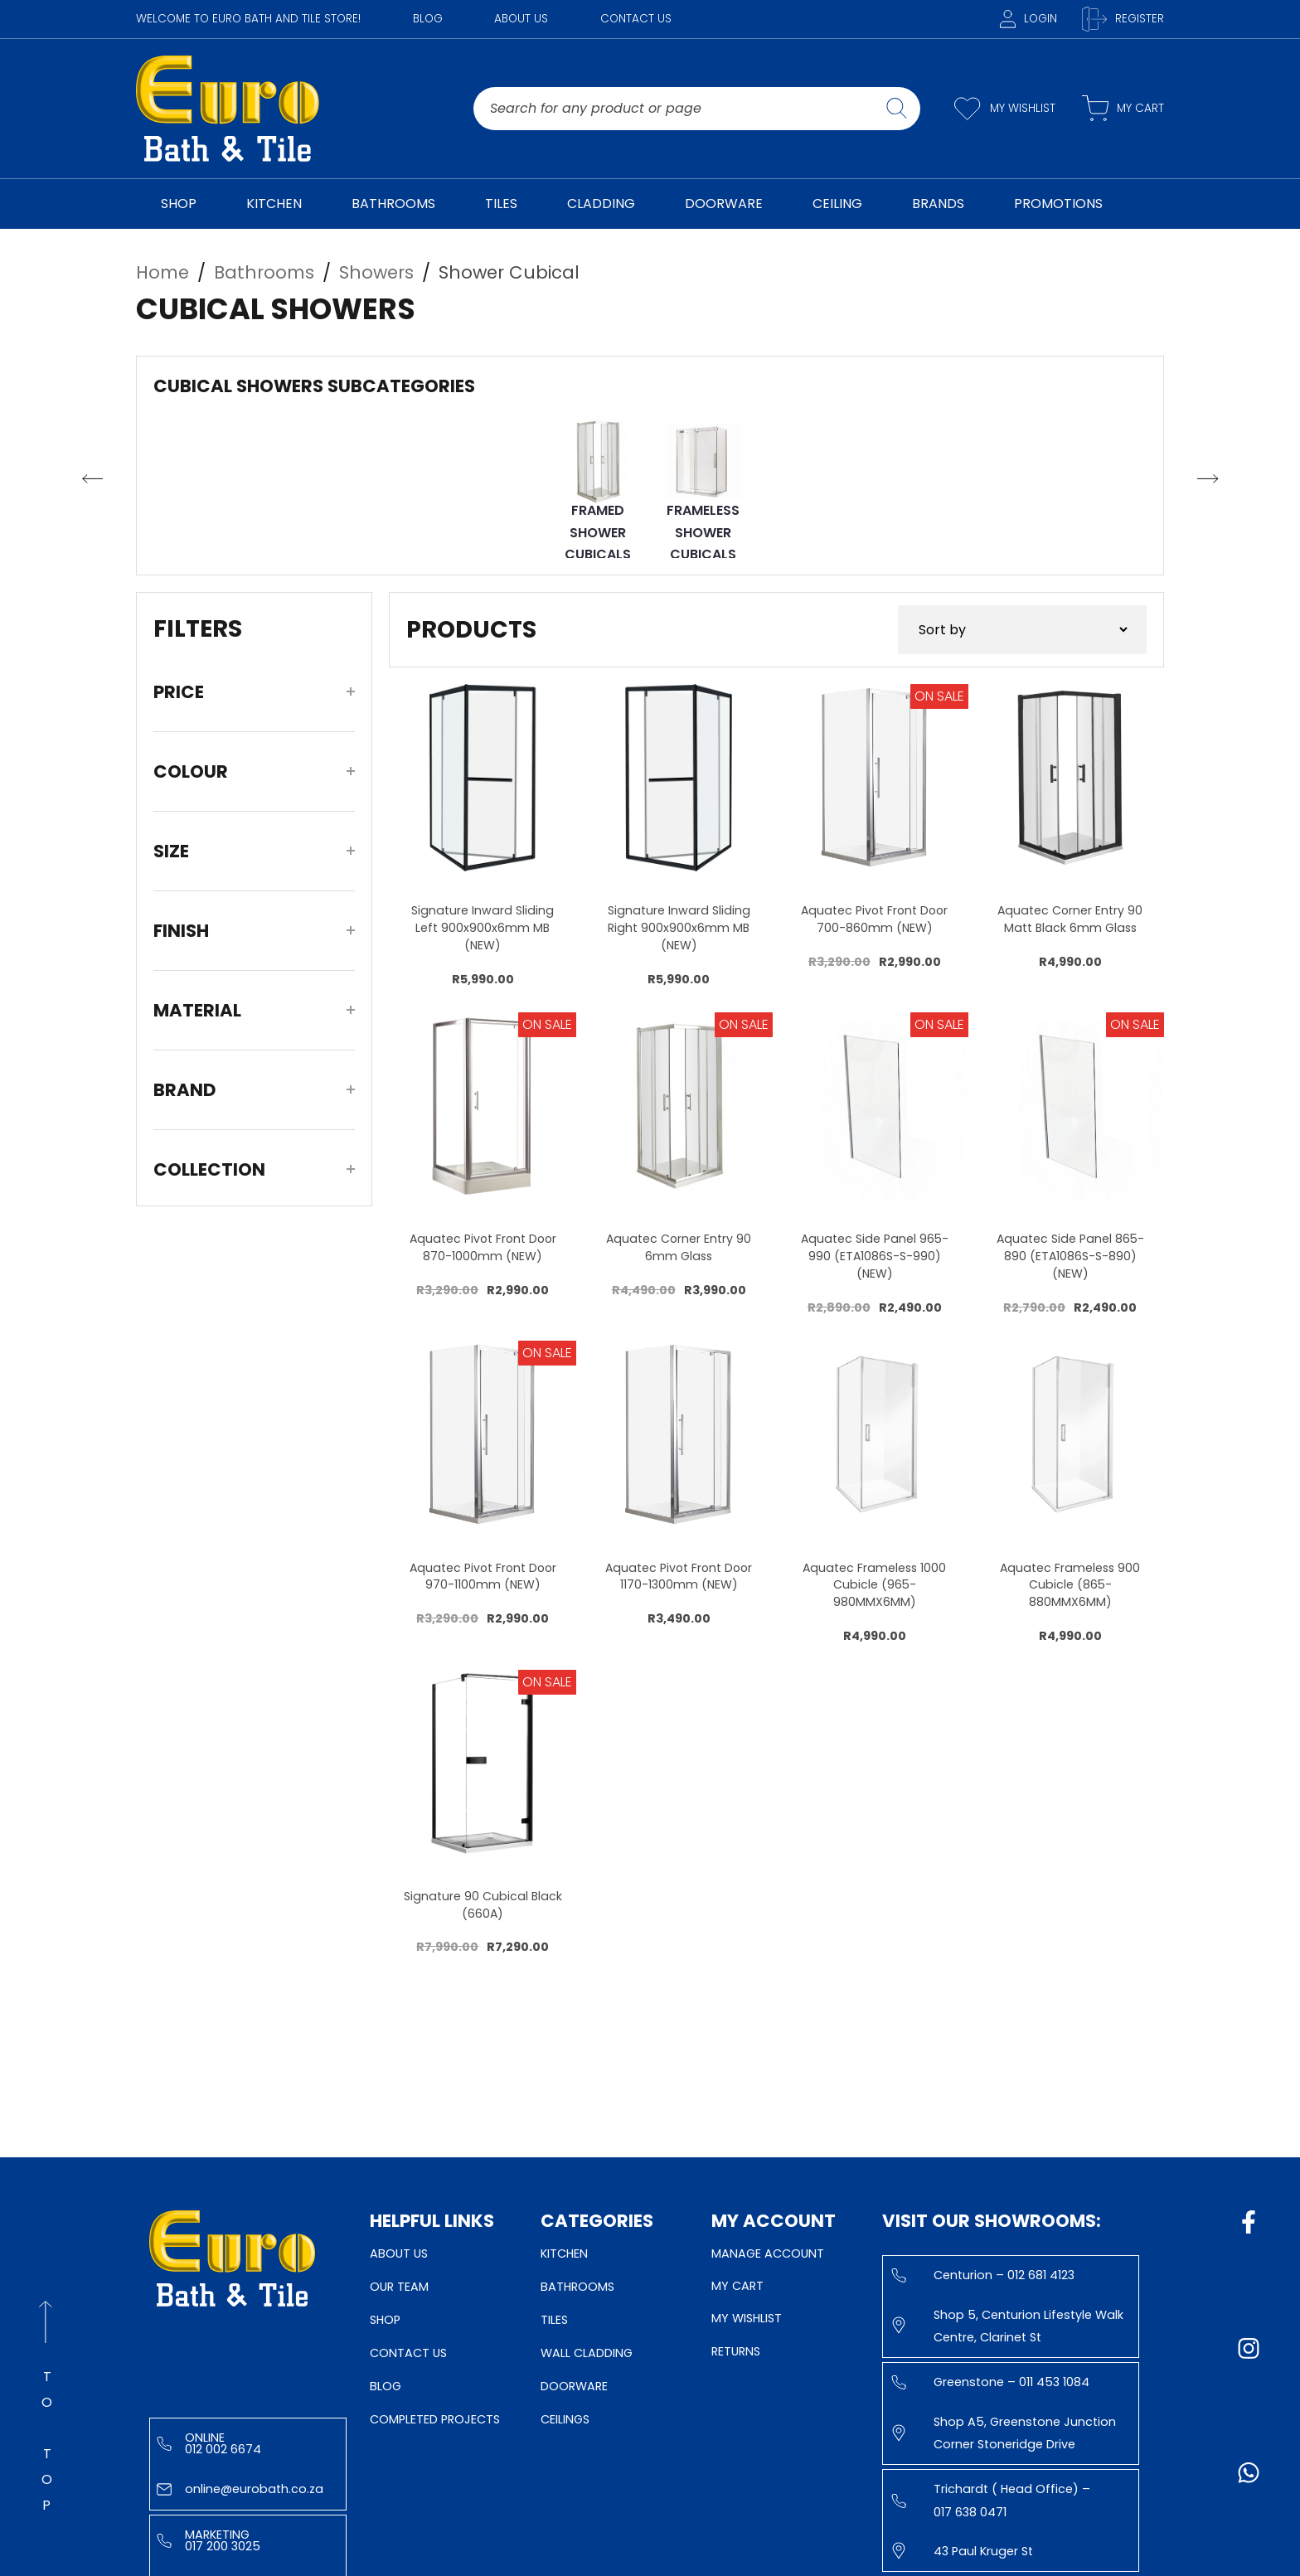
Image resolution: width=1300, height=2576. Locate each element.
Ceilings (565, 2419)
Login (1028, 18)
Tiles (554, 2320)
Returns (735, 2351)
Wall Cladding (587, 2353)
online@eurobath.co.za (240, 2489)
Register (1123, 19)
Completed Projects (435, 2419)
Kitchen (564, 2253)
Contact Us (636, 19)
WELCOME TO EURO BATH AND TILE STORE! (248, 19)
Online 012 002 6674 (209, 2443)
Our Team (399, 2286)
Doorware (574, 2386)
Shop (385, 2320)
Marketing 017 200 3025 (208, 2540)
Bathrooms (577, 2286)
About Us (521, 19)
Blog (428, 19)
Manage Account (767, 2253)
